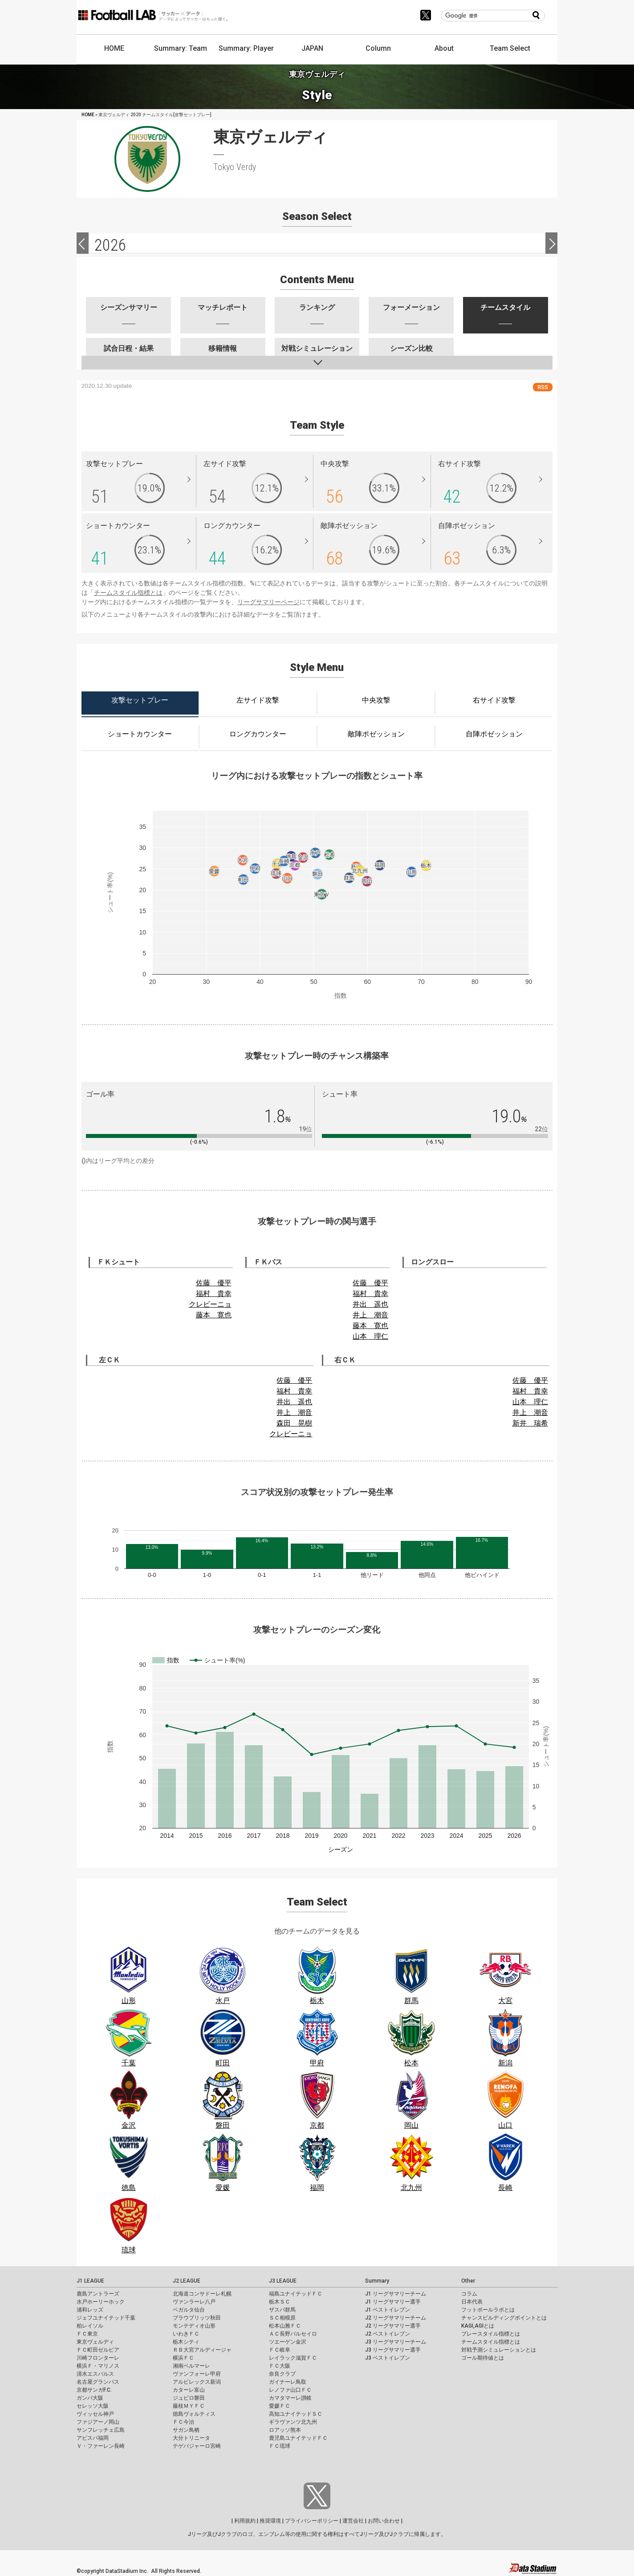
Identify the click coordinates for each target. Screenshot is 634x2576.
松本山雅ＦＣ (285, 2326)
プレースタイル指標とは (490, 2334)
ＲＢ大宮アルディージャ (202, 2350)
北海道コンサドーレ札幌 (202, 2294)
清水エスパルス (95, 2374)
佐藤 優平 (214, 1283)
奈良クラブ (282, 2374)
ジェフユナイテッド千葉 (106, 2318)
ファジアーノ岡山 (98, 2422)
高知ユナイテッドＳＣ (295, 2414)
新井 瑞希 (530, 1423)
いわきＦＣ (186, 2334)
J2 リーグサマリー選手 (393, 2326)
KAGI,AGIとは (477, 2326)
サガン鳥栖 (186, 2430)
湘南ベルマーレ (191, 2366)
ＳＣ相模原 (282, 2318)
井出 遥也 (370, 1304)
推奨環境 (270, 2521)
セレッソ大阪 (93, 2406)
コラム (469, 2294)
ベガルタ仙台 (189, 2310)
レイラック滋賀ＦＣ (293, 2358)
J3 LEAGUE (283, 2281)
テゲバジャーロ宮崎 (197, 2446)
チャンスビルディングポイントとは (504, 2318)
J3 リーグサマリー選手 (393, 2350)
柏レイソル (90, 2326)
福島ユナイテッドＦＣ (295, 2294)
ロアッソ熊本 (285, 2430)
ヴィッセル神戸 (95, 2414)
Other (468, 2281)
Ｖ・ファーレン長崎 (101, 2446)
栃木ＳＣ (279, 2302)
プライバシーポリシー (311, 2521)
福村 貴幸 (214, 1293)
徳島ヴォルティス (194, 2414)
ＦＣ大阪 (279, 2366)
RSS (542, 387)
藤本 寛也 (214, 1315)
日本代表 (472, 2302)
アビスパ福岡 (93, 2438)
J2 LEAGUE (186, 2281)
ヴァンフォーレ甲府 (197, 2374)
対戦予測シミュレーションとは (498, 2350)
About (444, 48)
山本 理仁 (370, 1336)
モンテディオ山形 (194, 2326)
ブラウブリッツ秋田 (197, 2318)
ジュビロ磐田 (189, 2398)
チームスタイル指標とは (128, 592)
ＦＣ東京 (87, 2334)
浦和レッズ (90, 2310)
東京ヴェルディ (95, 2342)
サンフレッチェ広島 (101, 2430)
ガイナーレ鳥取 (287, 2382)
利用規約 (245, 2521)
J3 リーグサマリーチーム (395, 2342)
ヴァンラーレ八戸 (194, 2302)
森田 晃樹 (294, 1423)
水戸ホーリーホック (101, 2302)
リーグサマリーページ (268, 601)
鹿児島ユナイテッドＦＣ (298, 2438)
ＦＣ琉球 (279, 2446)
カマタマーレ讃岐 (290, 2398)
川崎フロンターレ (98, 2358)
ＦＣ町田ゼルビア (98, 2350)
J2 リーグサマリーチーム (395, 2318)
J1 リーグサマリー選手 (393, 2302)
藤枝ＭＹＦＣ (189, 2406)
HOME (114, 48)
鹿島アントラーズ (98, 2294)
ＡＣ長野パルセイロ (293, 2334)
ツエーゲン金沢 (287, 2342)
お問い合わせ (384, 2521)
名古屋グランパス (98, 2382)
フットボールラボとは (488, 2310)
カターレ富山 (189, 2390)
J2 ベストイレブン (387, 2334)
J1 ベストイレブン (387, 2310)
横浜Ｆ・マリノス (98, 2366)
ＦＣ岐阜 (279, 2350)
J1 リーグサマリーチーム (395, 2294)
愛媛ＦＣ (279, 2406)
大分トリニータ (191, 2438)
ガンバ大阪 (90, 2398)
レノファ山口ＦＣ (290, 2390)
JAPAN (312, 48)
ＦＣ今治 (183, 2422)
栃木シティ (186, 2342)
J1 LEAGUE (90, 2281)
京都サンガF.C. (94, 2390)
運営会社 (353, 2521)
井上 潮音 (370, 1315)
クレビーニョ (210, 1304)
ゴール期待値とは (482, 2358)
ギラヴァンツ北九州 (293, 2422)
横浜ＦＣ (183, 2358)
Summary (377, 2281)
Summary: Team (180, 48)
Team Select (510, 48)
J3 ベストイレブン (387, 2358)
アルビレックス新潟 (197, 2382)
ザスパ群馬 (282, 2310)
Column (378, 48)
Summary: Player (246, 48)
